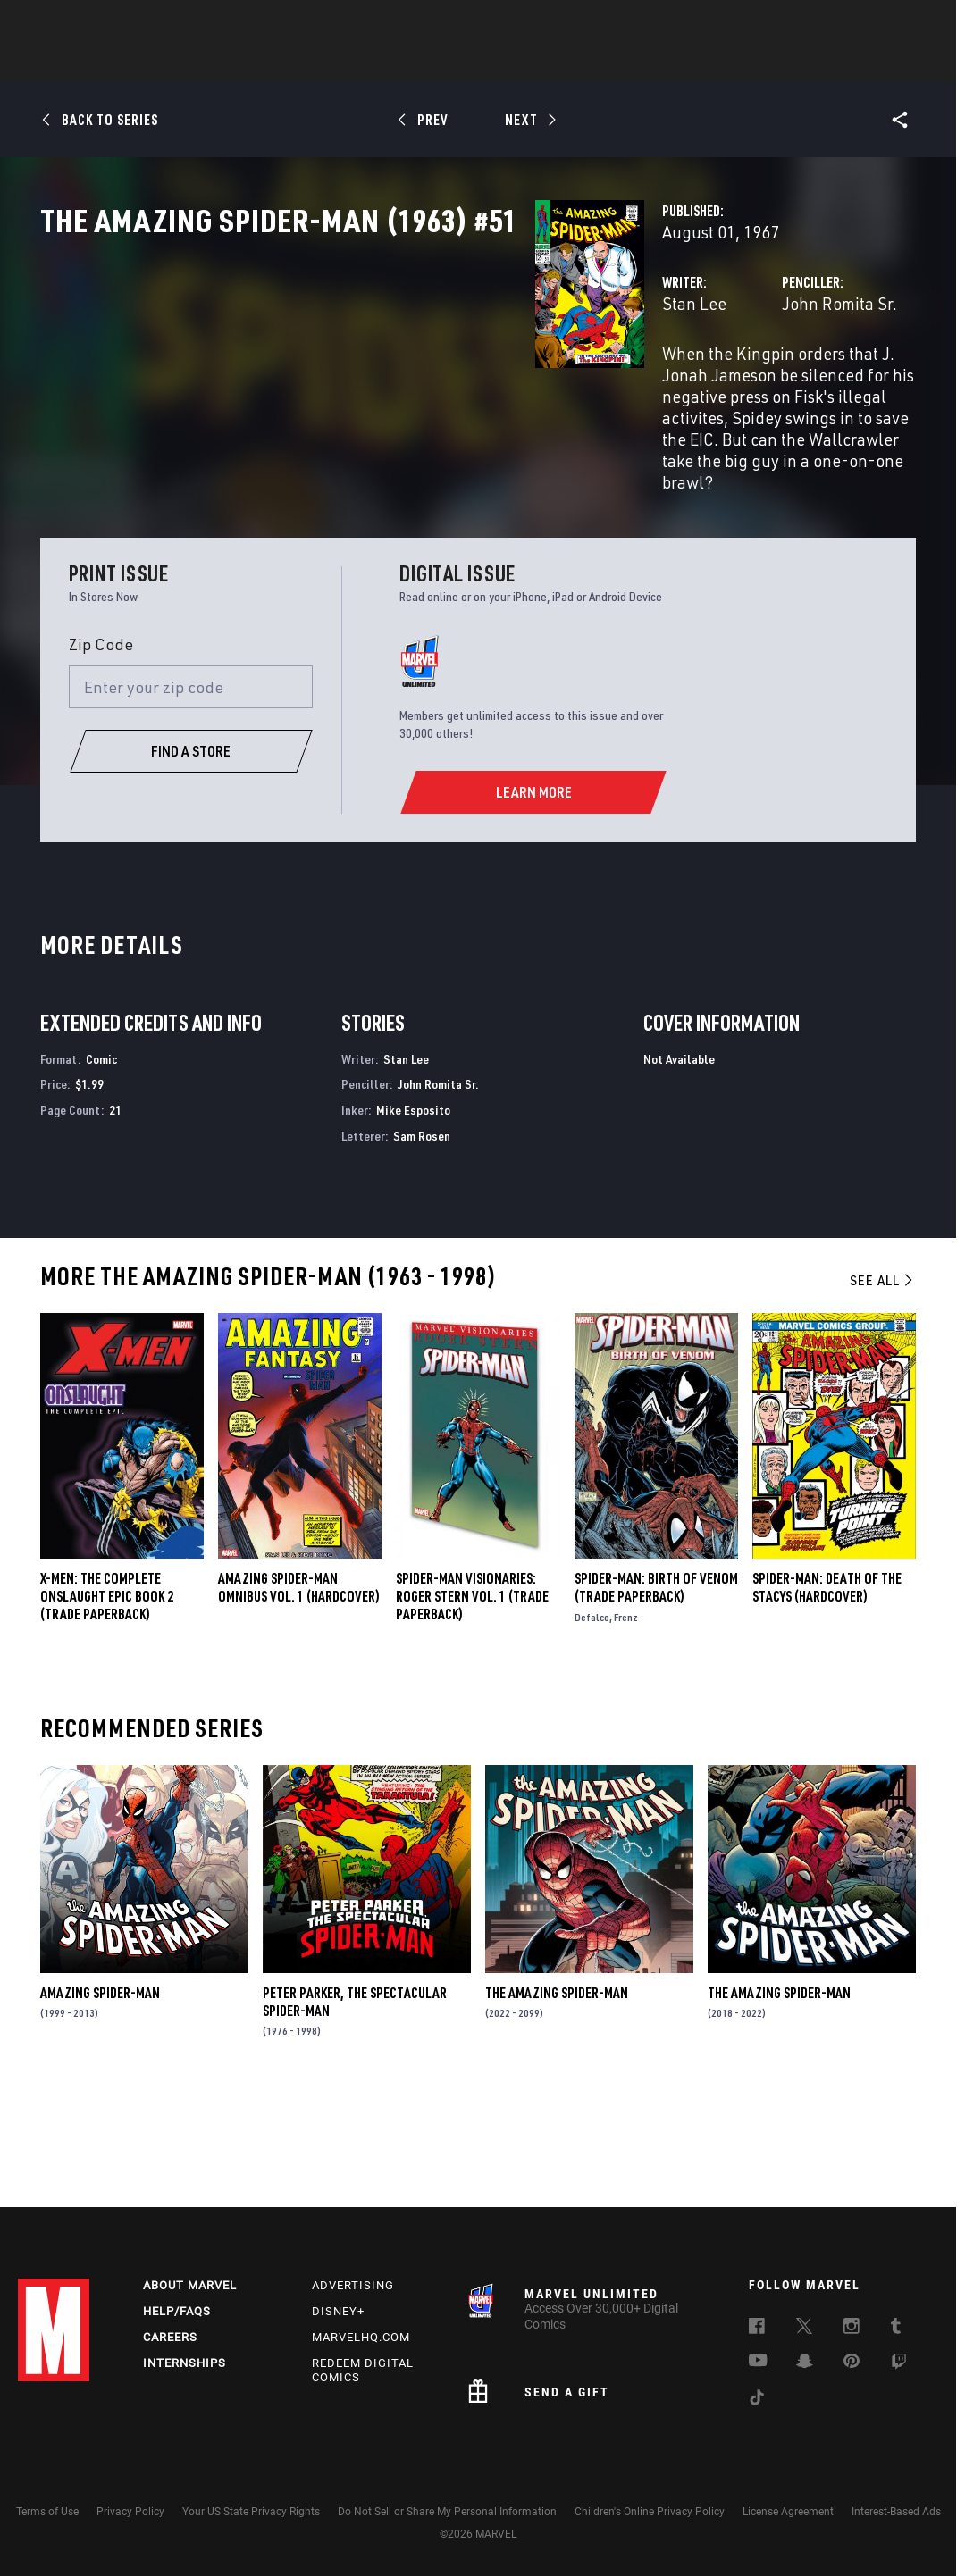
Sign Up (142, 23)
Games (608, 63)
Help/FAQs (177, 2311)
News (212, 63)
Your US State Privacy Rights (251, 2511)
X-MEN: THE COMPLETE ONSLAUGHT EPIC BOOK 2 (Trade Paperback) (106, 1699)
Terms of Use (47, 2511)
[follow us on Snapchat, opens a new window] (804, 2363)
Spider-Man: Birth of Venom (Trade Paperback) (656, 1690)
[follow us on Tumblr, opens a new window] (896, 2329)
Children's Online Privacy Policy (650, 2511)
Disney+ (338, 2311)
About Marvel (190, 2285)
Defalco (592, 1720)
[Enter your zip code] (191, 790)
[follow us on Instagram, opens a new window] (851, 2329)
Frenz (626, 1720)
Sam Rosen (421, 1238)
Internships (184, 2363)
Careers (170, 2337)
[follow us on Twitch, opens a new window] (899, 2364)
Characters (366, 63)
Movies (453, 63)
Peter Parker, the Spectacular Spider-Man (355, 2104)
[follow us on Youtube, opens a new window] (758, 2362)
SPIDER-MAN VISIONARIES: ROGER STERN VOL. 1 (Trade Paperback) (472, 1699)
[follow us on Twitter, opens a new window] (804, 2329)
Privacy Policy (130, 2511)
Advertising (353, 2285)
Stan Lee (347, 382)
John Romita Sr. (666, 382)
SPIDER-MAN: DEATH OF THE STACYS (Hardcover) (827, 1690)
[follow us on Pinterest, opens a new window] (851, 2362)
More (743, 63)
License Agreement (788, 2511)
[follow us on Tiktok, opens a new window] (757, 2400)
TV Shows (531, 63)
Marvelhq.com (361, 2337)
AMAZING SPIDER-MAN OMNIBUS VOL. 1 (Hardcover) (299, 1690)
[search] (915, 23)
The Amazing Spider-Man (556, 2095)
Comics (279, 63)
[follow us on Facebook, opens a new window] (757, 2329)
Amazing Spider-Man (100, 2095)
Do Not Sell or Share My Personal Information (447, 2511)
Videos (677, 63)
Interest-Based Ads (896, 2511)
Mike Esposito (413, 1213)
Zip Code (101, 747)
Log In (83, 23)
